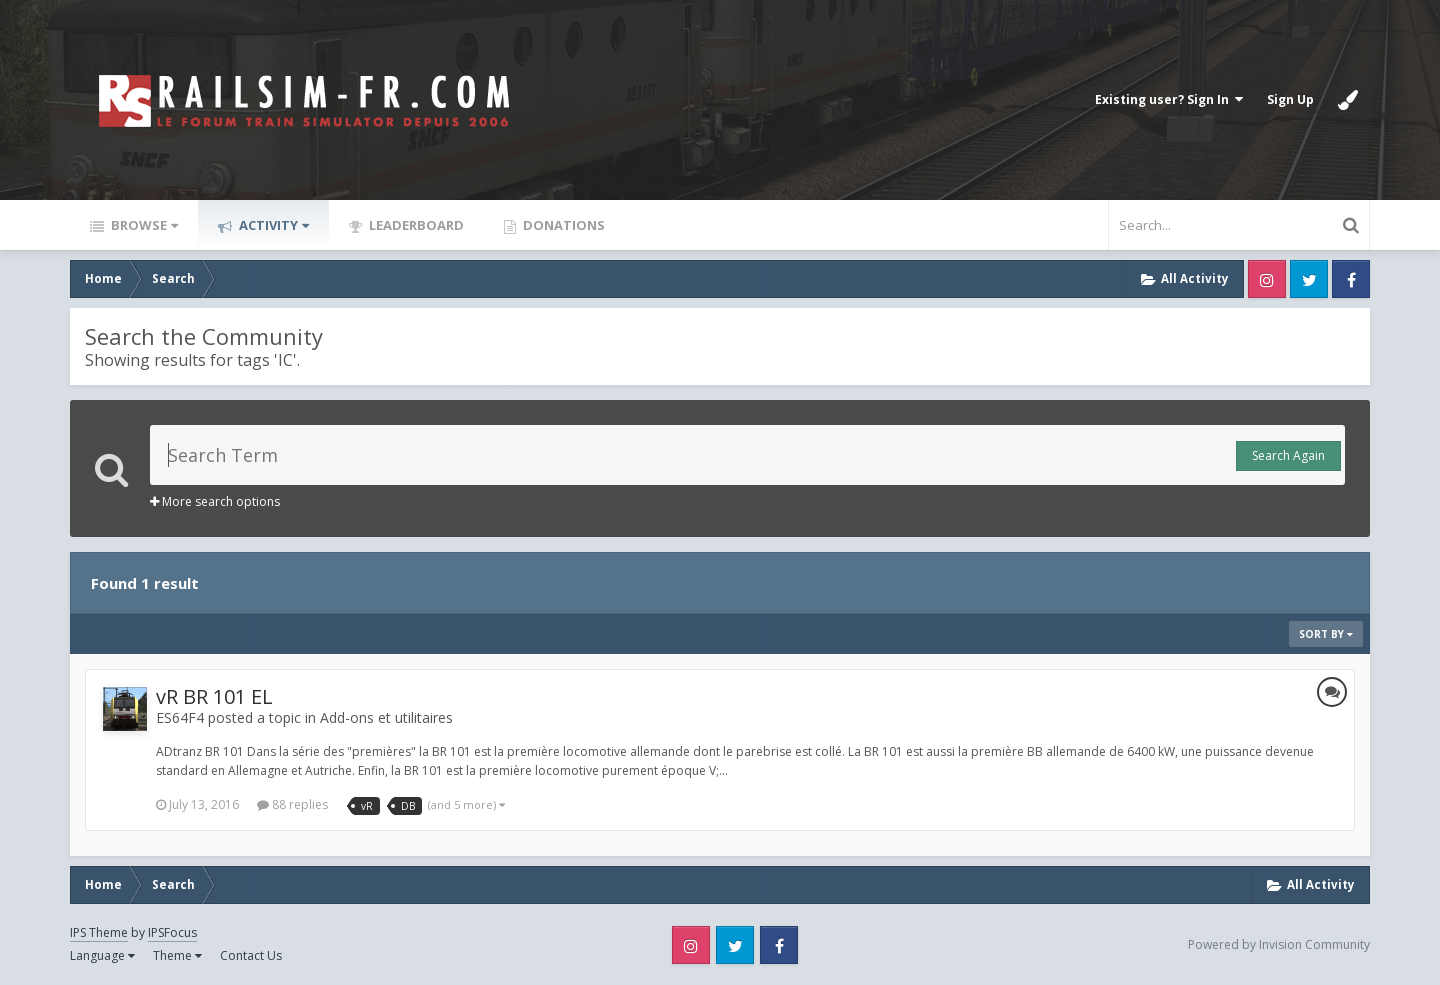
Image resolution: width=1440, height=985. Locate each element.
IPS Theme (99, 932)
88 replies (292, 804)
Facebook (1351, 279)
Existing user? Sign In (1169, 99)
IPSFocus (172, 932)
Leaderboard (415, 225)
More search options (215, 501)
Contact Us (251, 955)
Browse (143, 225)
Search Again (1288, 455)
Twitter (1309, 279)
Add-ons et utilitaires (386, 717)
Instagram (1267, 279)
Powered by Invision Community (1279, 944)
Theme (177, 955)
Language (102, 955)
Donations (562, 225)
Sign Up (1290, 99)
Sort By (1326, 634)
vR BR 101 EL (214, 696)
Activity (272, 225)
